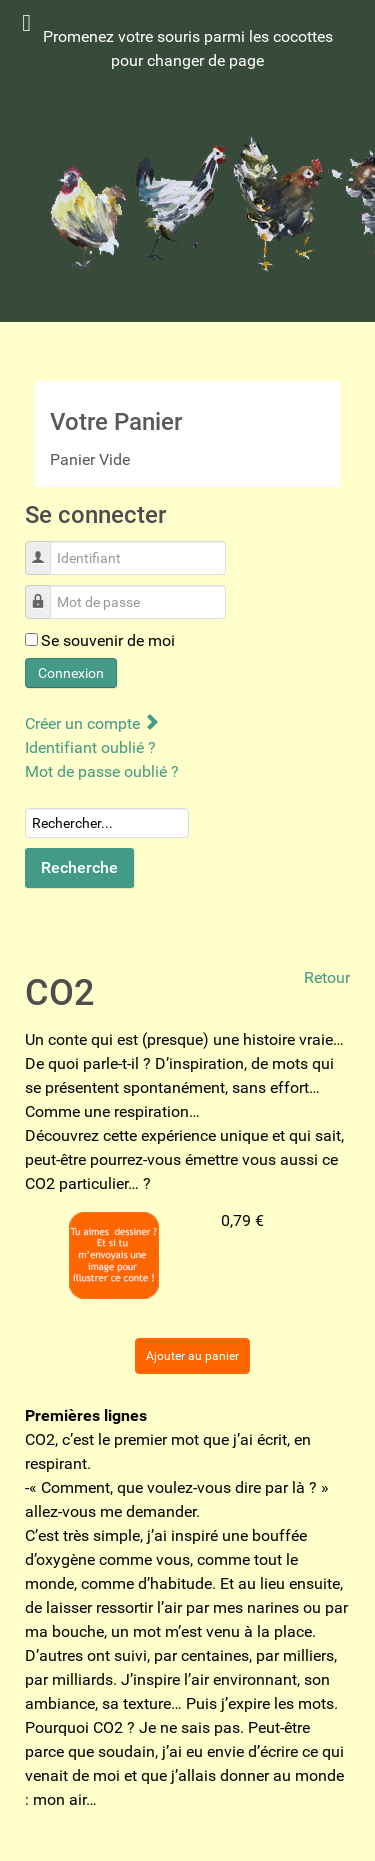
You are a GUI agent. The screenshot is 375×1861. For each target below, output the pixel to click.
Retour (327, 977)
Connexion (71, 673)
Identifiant (45, 547)
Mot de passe (45, 591)
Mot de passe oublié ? (102, 771)
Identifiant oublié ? (90, 747)
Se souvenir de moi (108, 640)
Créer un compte (91, 723)
